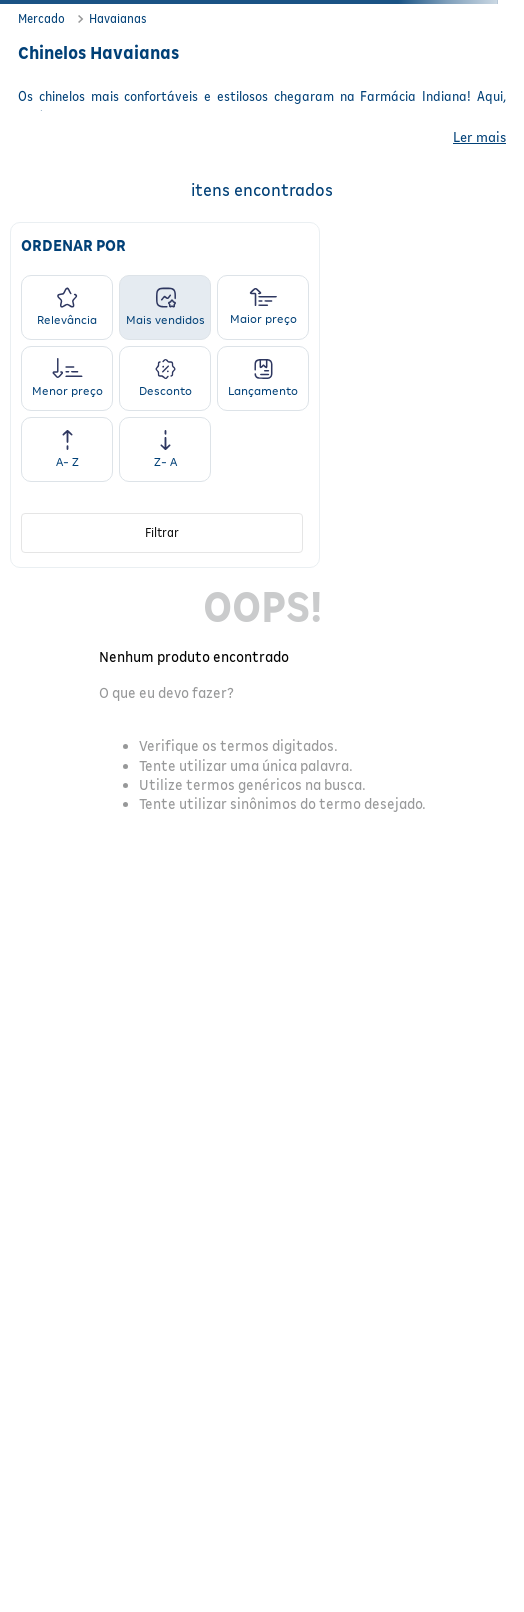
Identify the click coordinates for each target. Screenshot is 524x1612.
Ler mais (479, 137)
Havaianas (118, 18)
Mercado (41, 18)
